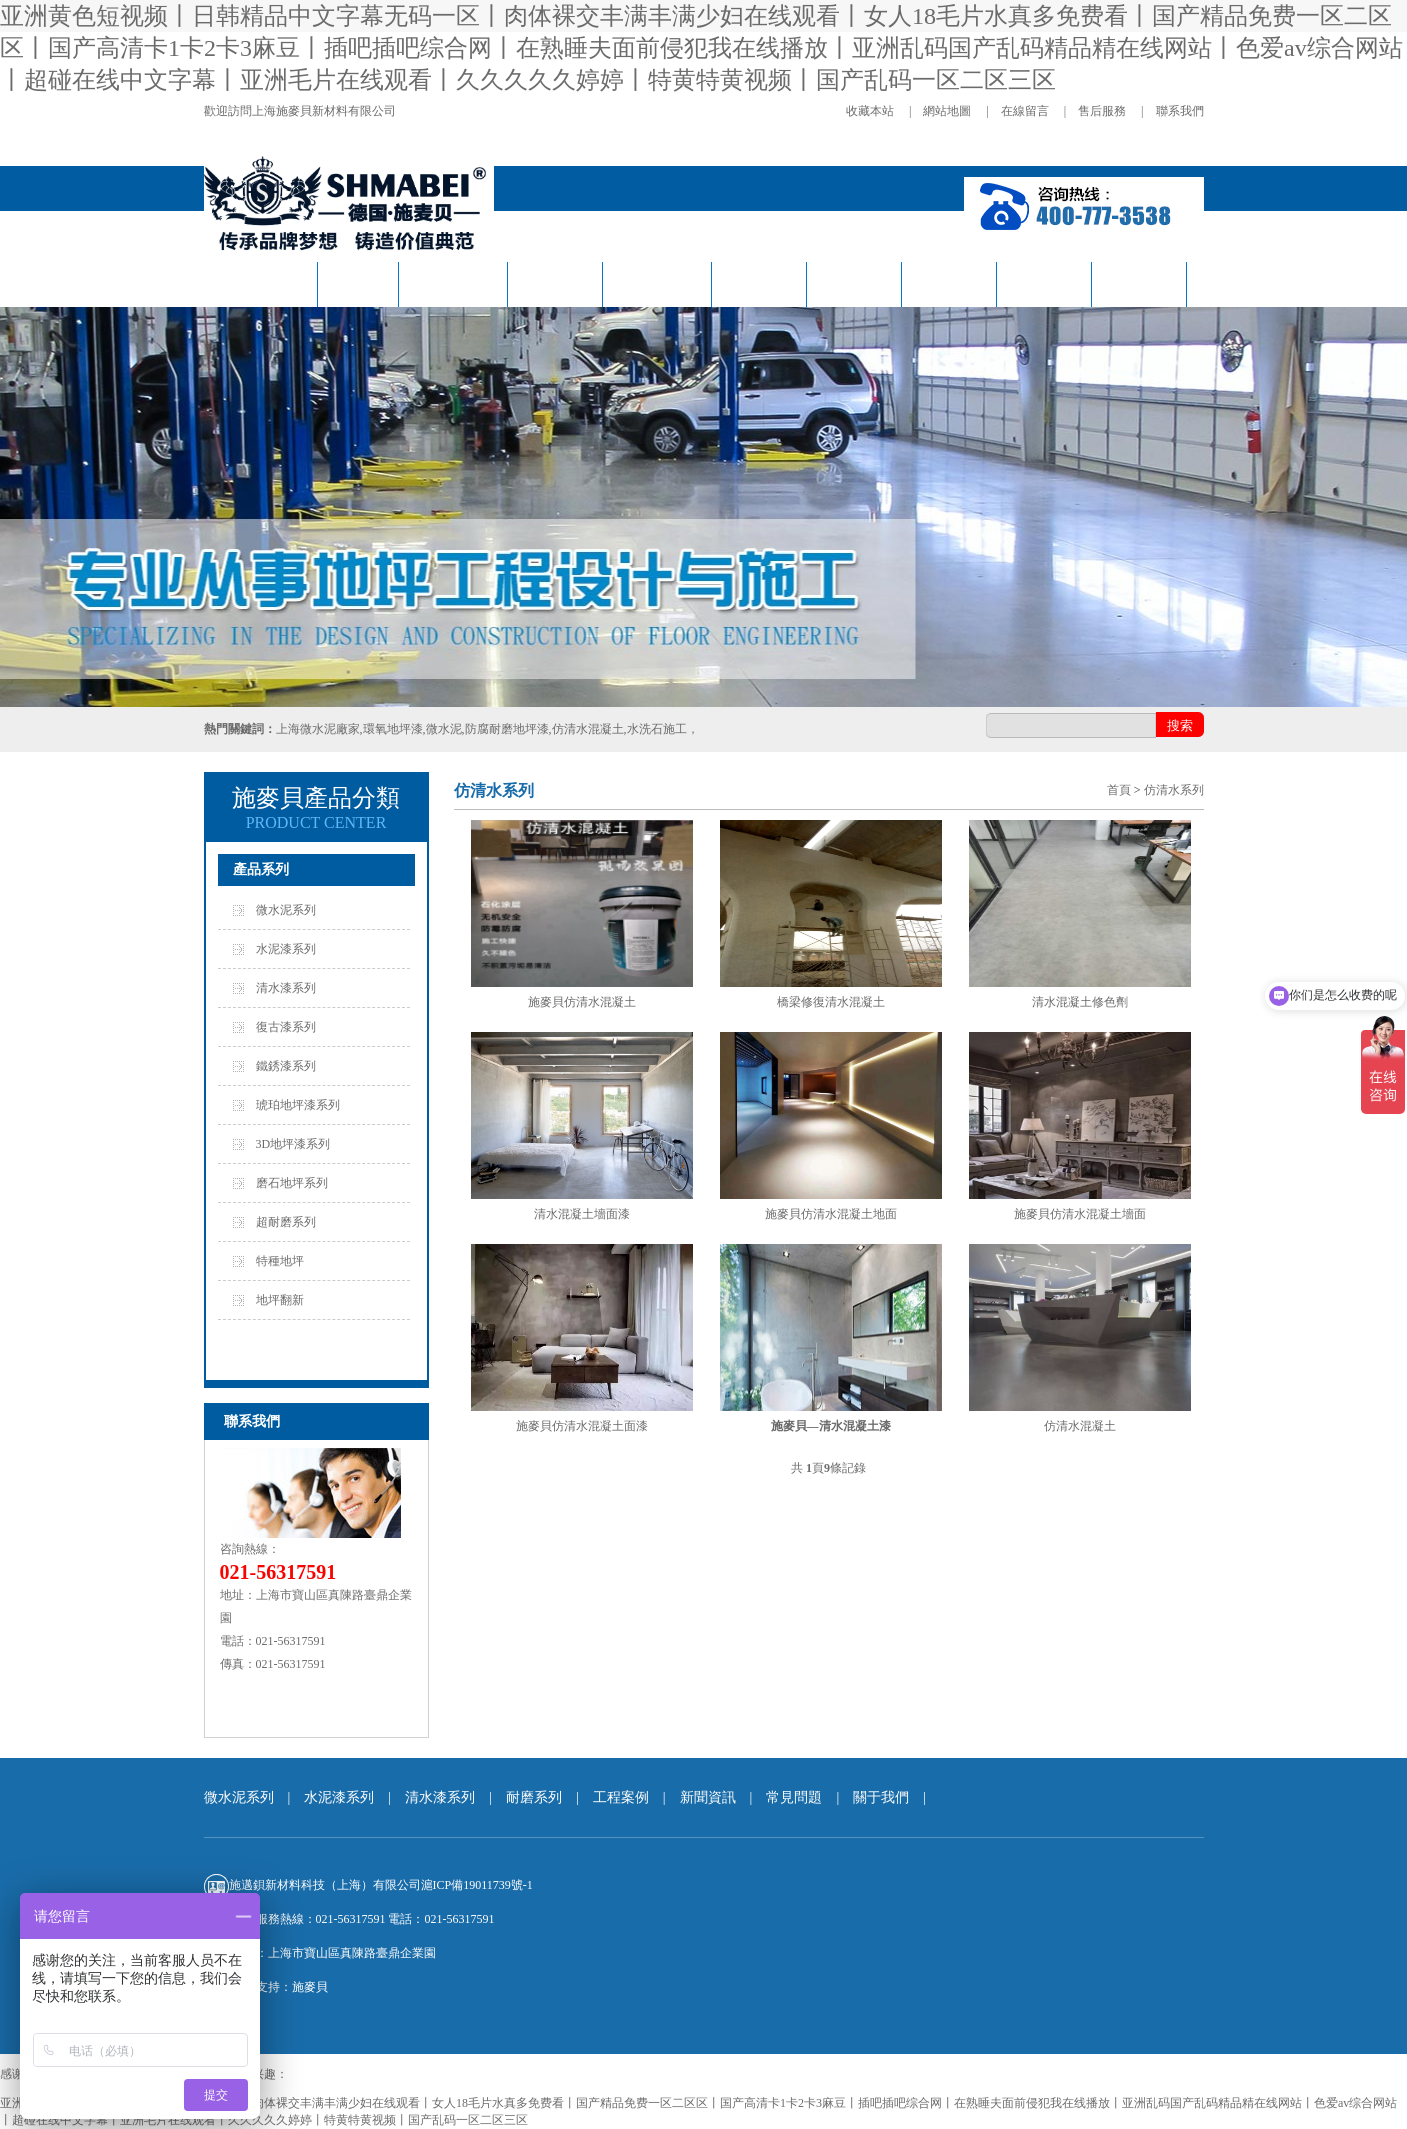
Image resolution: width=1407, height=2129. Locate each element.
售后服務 (1102, 111)
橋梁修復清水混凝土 (831, 1002)
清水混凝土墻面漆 (582, 1214)
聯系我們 (1180, 111)
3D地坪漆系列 (293, 1144)
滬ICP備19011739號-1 (477, 1885)
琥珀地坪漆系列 (298, 1105)
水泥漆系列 (286, 949)
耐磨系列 (759, 284)
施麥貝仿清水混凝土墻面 (1080, 1214)
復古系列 (555, 284)
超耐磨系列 (286, 1222)
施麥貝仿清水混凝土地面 (831, 1214)
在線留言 (1025, 111)
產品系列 (261, 869)
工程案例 (854, 284)
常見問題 (1044, 284)
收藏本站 (870, 111)
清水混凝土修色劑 (1080, 1002)
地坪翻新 (280, 1300)
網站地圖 (947, 111)
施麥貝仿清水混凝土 (582, 1002)
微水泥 (358, 284)
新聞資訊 (949, 284)
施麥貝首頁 (263, 284)
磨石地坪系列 (292, 1183)
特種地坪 (280, 1261)
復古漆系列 (286, 1027)
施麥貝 (310, 1987)
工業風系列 (657, 284)
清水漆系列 (286, 988)
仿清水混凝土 (1080, 1426)
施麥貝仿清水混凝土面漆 (582, 1426)
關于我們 (1139, 284)
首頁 (1119, 790)
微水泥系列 (286, 910)
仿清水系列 (453, 284)
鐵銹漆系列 (286, 1066)
